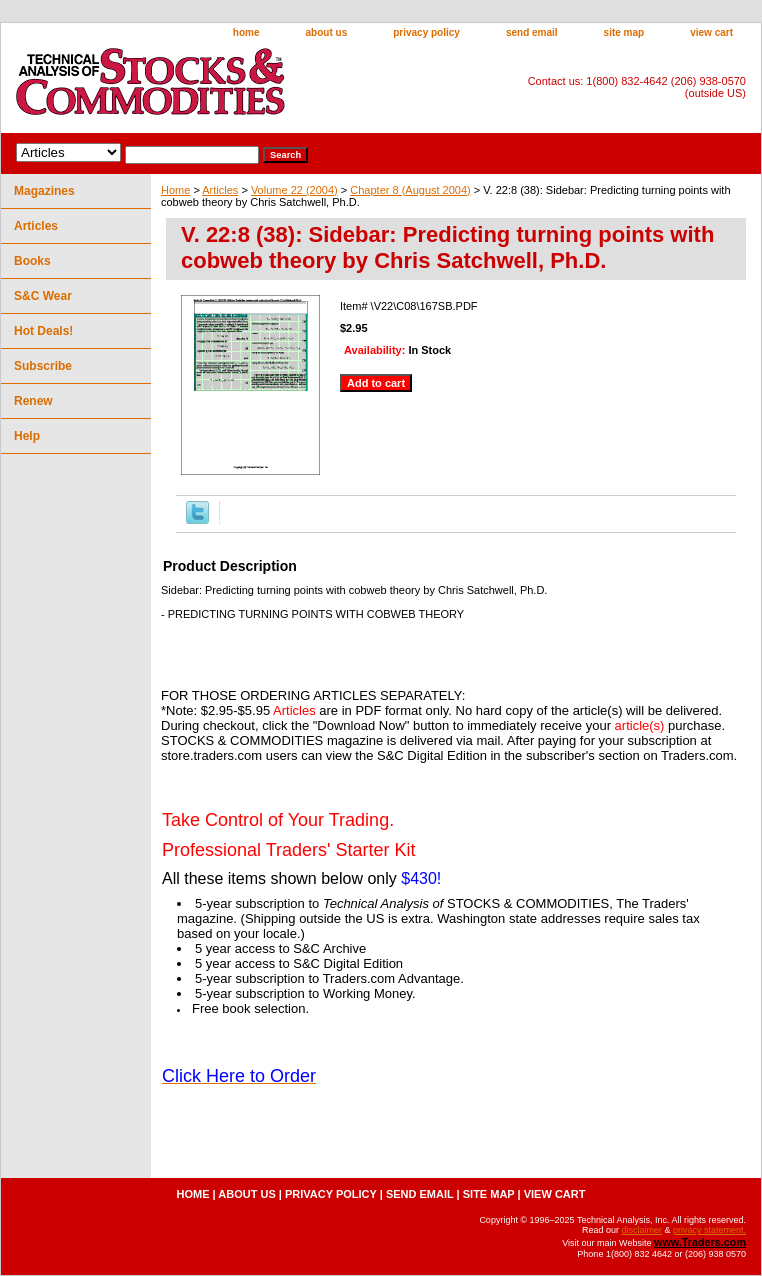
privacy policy (426, 32)
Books (32, 261)
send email (532, 32)
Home (175, 190)
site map (624, 32)
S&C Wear (43, 296)
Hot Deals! (43, 331)
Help (27, 436)
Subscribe (43, 366)
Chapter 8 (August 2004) (410, 190)
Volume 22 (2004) (294, 190)
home (246, 32)
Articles (220, 190)
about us (327, 32)
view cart (711, 32)
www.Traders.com (700, 1242)
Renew (33, 401)
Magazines (44, 191)
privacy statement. (709, 1230)
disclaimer (641, 1230)
